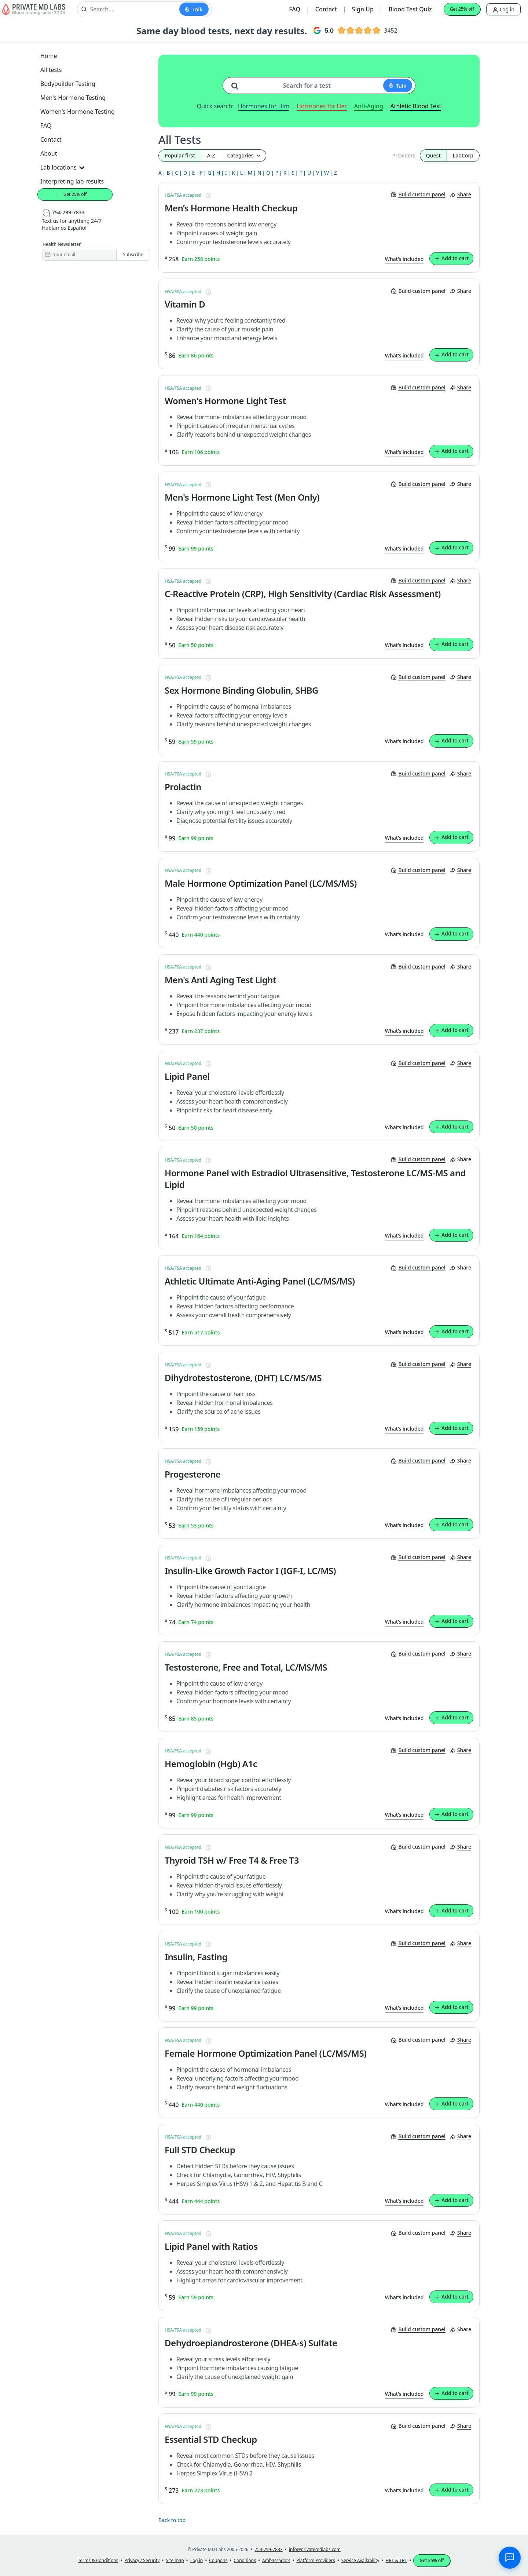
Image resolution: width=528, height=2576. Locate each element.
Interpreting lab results (72, 181)
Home (48, 56)
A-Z (211, 155)
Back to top (172, 2520)
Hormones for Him (263, 106)
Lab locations (62, 167)
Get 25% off (462, 9)
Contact (326, 9)
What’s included (404, 258)
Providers (403, 155)
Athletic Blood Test (415, 106)
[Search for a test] (237, 83)
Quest (433, 155)
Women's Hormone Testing (77, 112)
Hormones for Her (322, 106)
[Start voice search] (193, 9)
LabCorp (463, 155)
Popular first (180, 155)
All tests (51, 70)
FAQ (294, 9)
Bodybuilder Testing (67, 84)
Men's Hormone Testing (73, 98)
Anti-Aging (368, 106)
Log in (503, 9)
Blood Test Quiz (410, 9)
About (48, 153)
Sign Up (363, 9)
